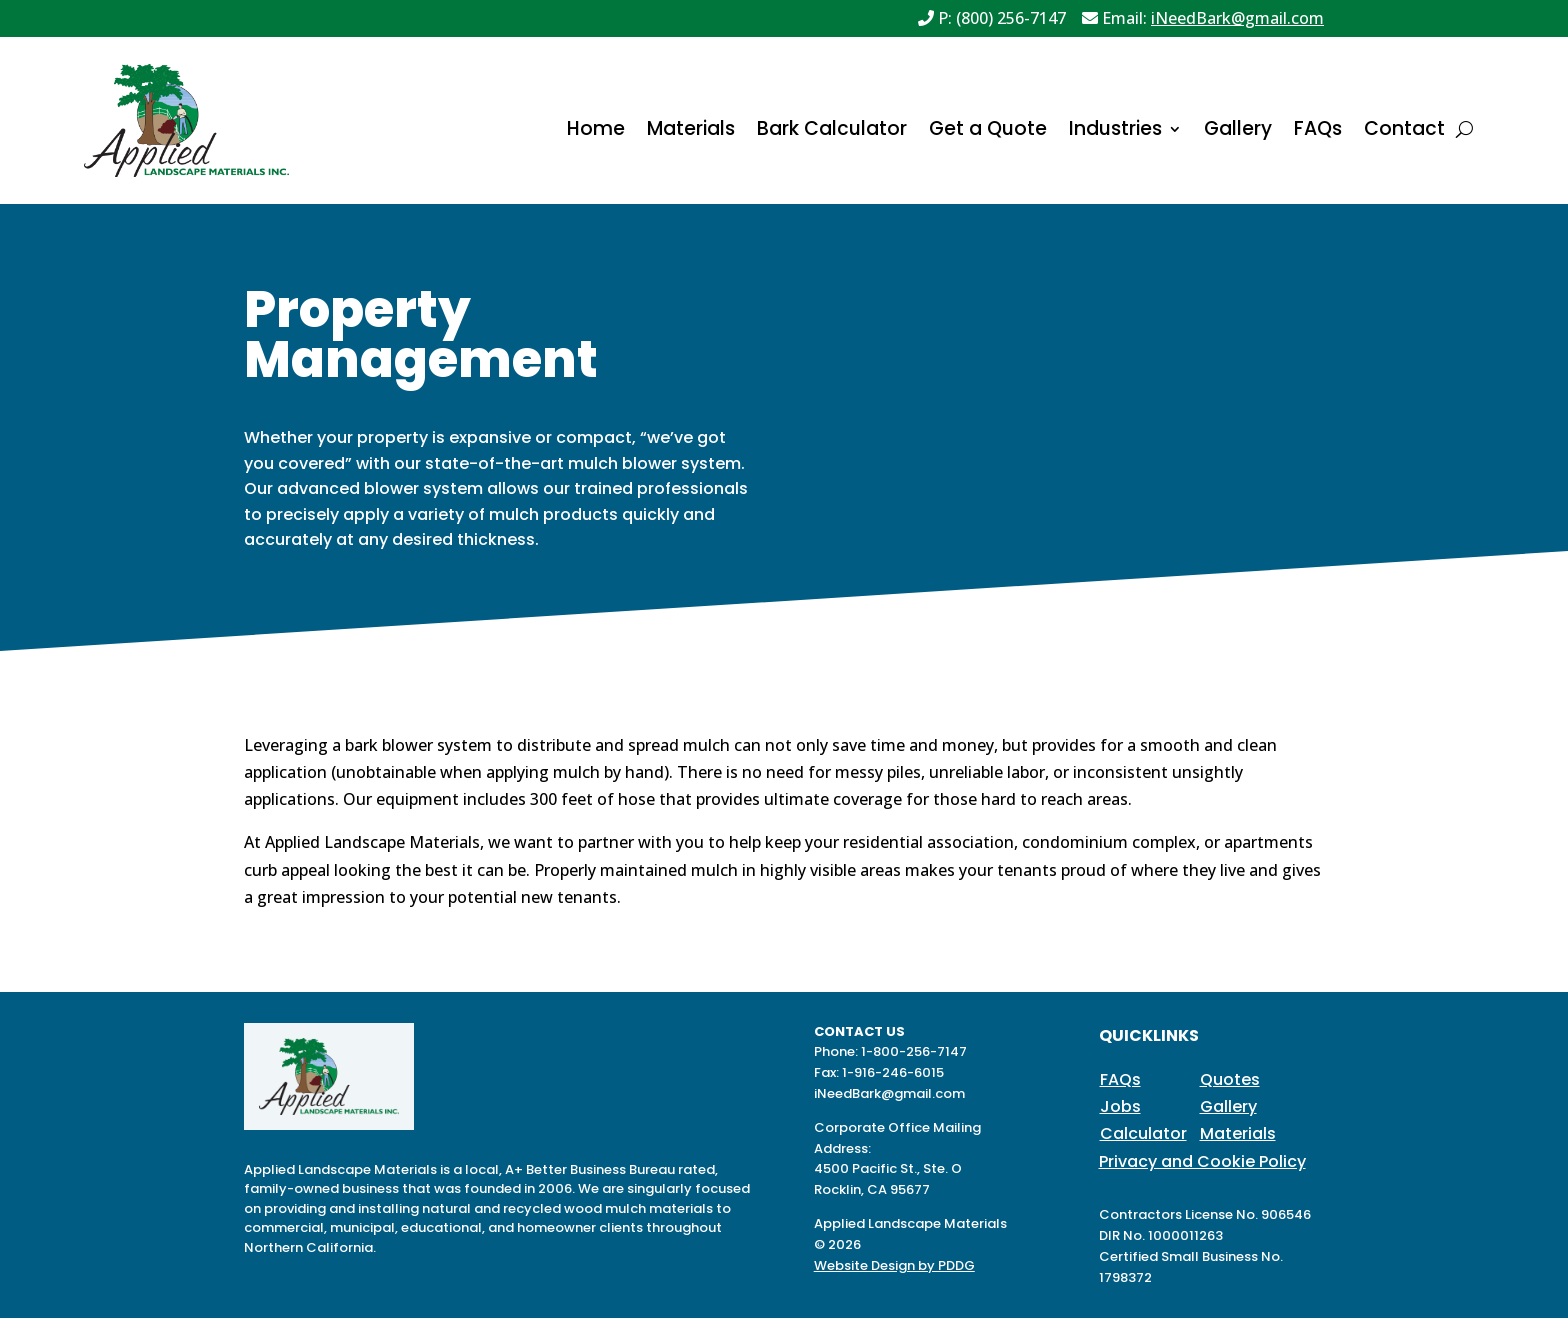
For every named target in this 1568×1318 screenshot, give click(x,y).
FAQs (1318, 132)
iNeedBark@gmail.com (1237, 18)
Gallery (1238, 132)
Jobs (1120, 1106)
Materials (691, 132)
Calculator (1143, 1133)
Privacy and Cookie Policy (1202, 1161)
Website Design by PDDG (894, 1265)
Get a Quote (988, 132)
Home (596, 132)
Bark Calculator (832, 132)
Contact (1404, 132)
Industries (1115, 132)
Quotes (1230, 1079)
